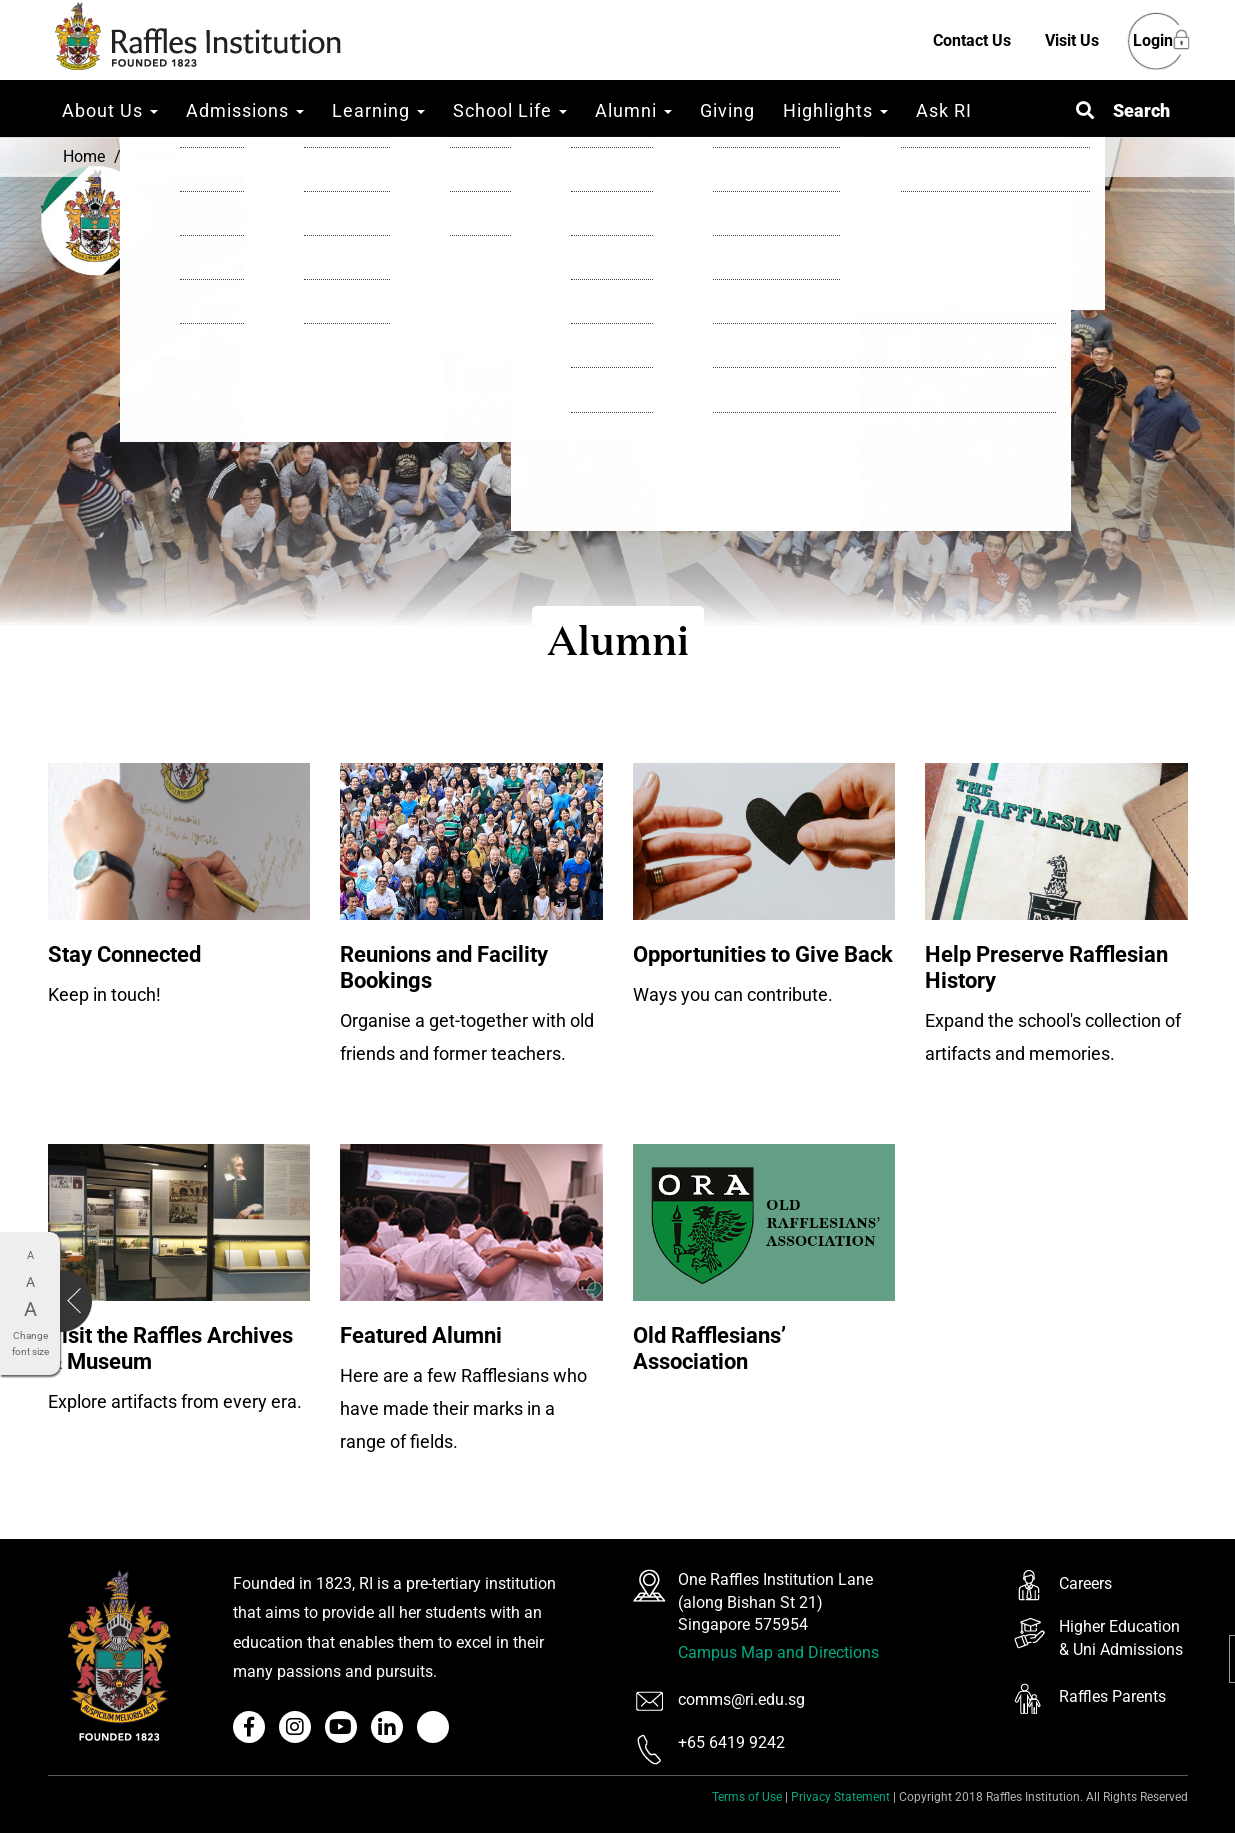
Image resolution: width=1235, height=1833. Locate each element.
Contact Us (972, 40)
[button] (1123, 110)
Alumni (633, 110)
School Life (510, 110)
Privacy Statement (840, 1797)
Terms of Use (747, 1797)
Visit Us (1072, 40)
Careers (1085, 1583)
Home (84, 156)
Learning (378, 110)
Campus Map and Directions (778, 1652)
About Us (110, 110)
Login (1153, 41)
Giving (727, 110)
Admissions (245, 110)
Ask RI (944, 110)
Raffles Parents (1112, 1696)
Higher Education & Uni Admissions (1121, 1638)
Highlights (835, 110)
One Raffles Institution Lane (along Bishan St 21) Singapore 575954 (775, 1602)
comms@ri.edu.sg (741, 1699)
